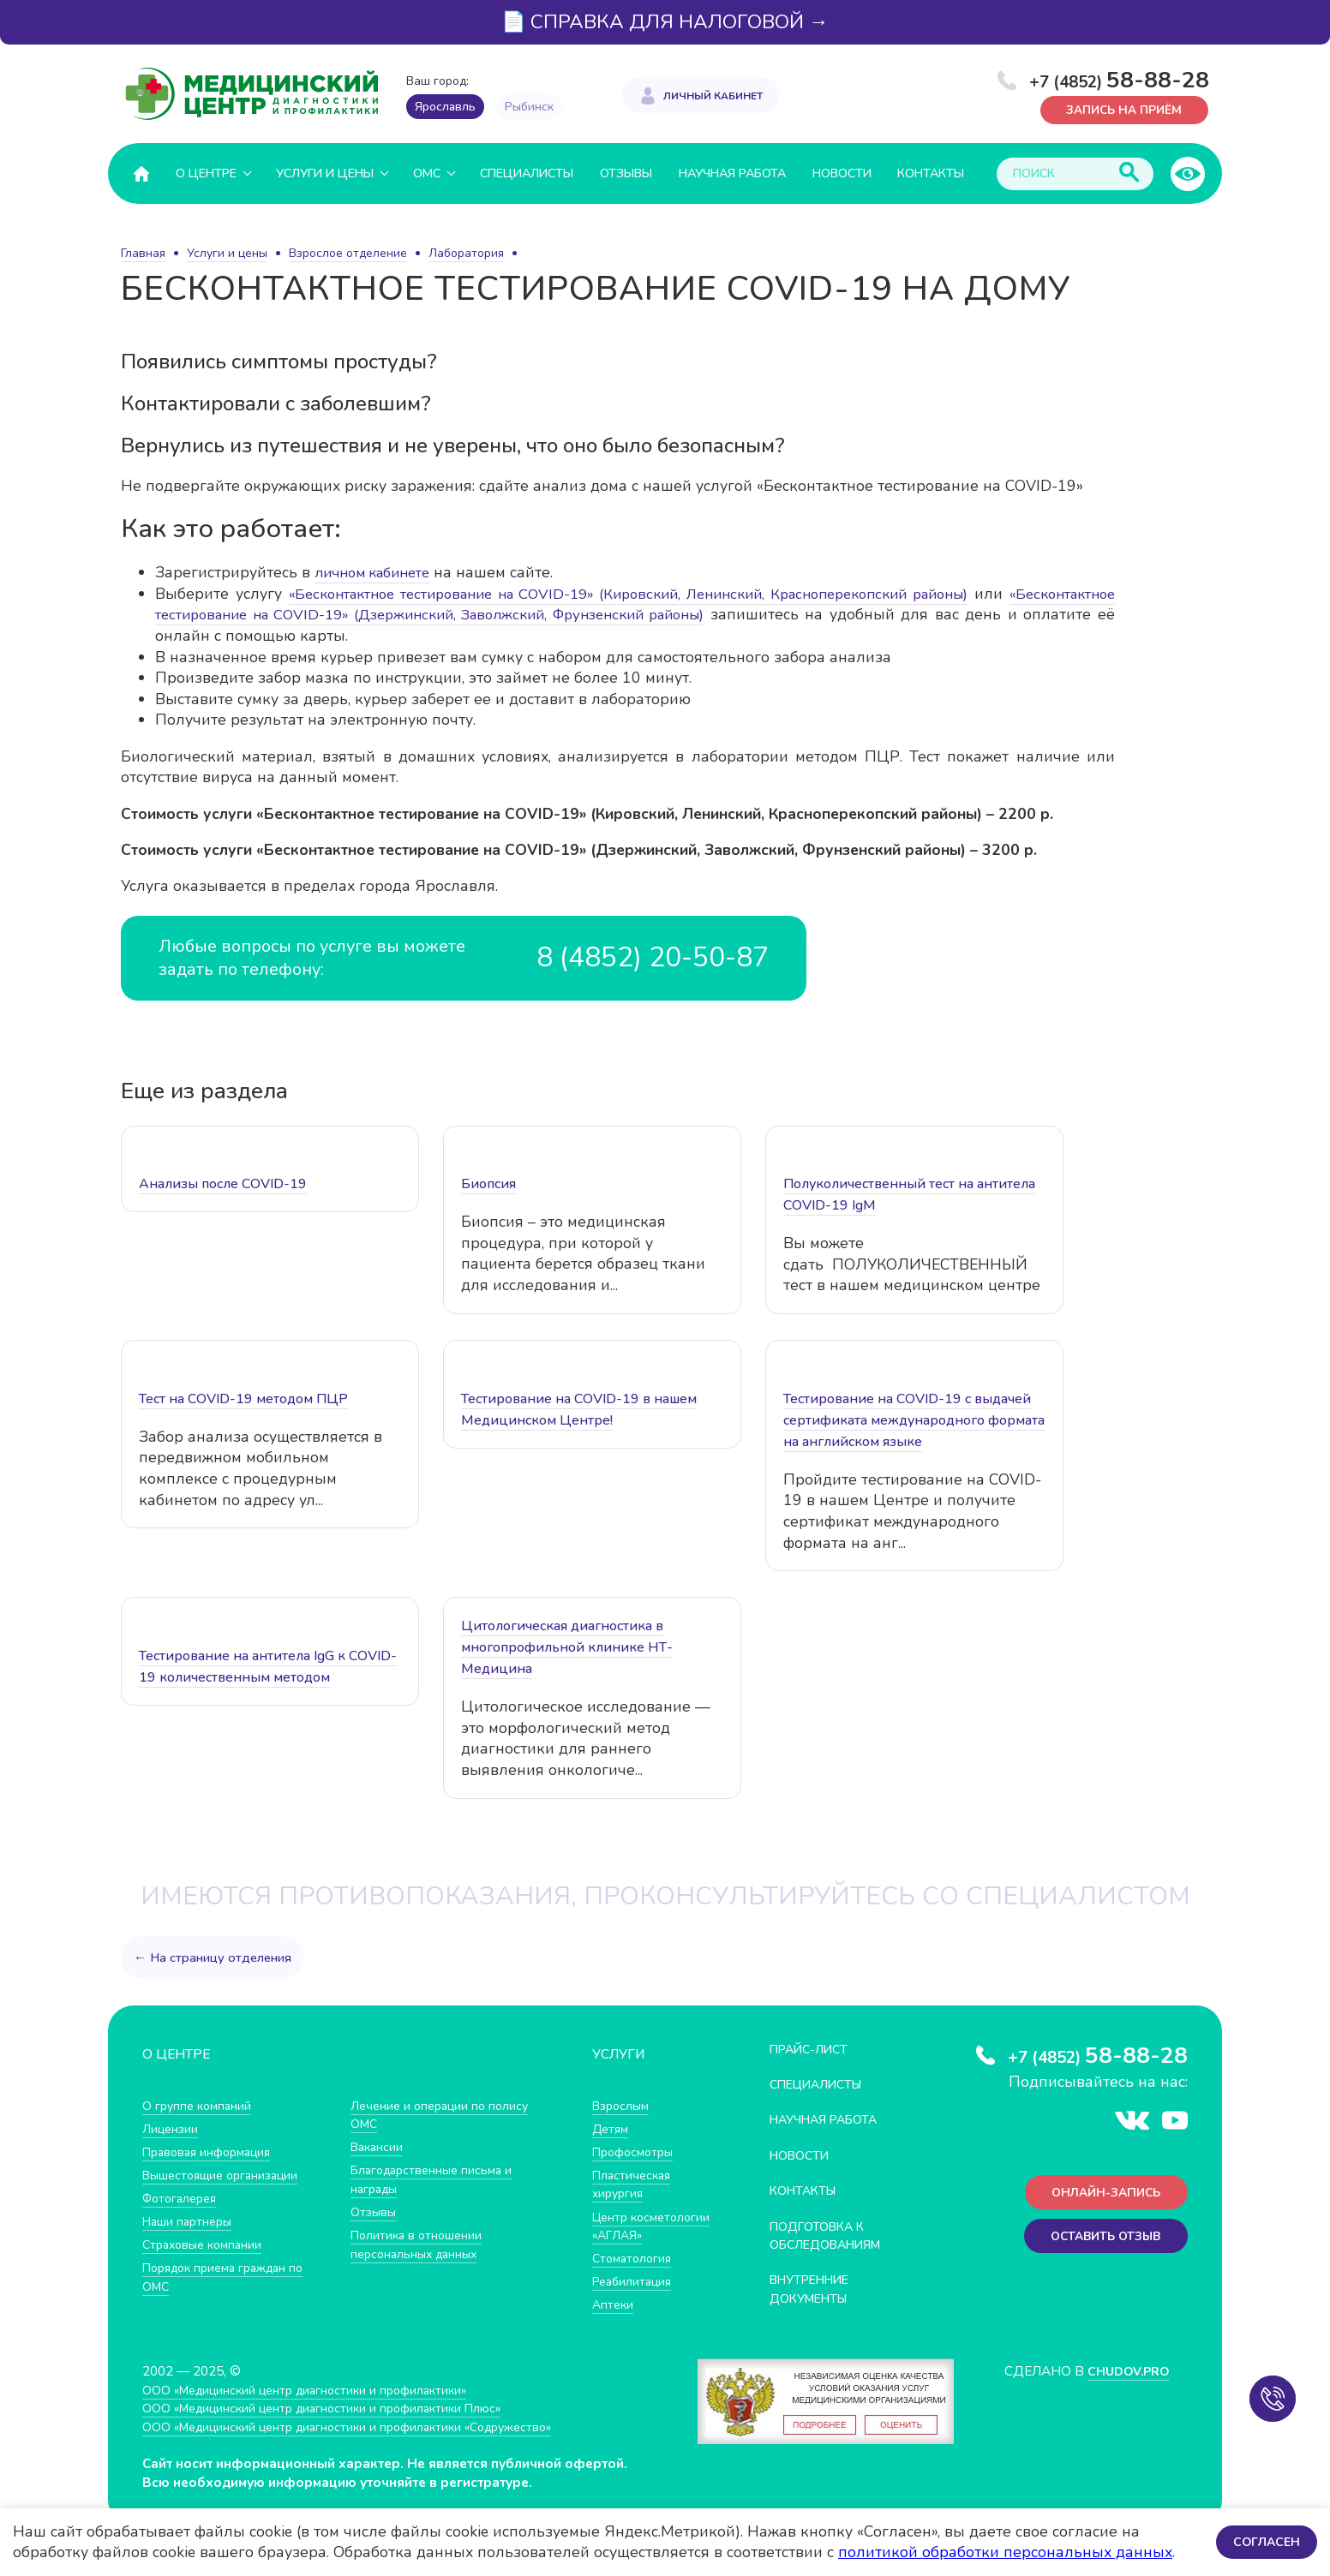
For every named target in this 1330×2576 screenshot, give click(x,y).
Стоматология (634, 2276)
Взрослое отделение (348, 253)
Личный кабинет (713, 94)
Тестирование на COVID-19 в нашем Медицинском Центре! (579, 1409)
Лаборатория (466, 253)
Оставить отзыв (1100, 2239)
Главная (143, 253)
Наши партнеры (190, 2221)
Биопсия (488, 1183)
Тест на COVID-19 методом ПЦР (243, 1398)
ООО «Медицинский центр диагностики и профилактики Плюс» (334, 2421)
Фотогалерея (183, 2198)
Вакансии (378, 2146)
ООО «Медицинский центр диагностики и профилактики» (315, 2402)
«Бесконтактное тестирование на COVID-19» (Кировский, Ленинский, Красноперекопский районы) (686, 593)
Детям (612, 2128)
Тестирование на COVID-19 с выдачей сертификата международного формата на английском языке (914, 1419)
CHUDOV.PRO (1125, 2384)
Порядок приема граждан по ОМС (230, 2276)
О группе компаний (199, 2104)
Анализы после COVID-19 (223, 1183)
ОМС (426, 172)
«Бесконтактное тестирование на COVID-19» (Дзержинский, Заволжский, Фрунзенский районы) (511, 614)
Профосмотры (636, 2152)
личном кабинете (379, 572)
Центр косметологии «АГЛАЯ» (633, 2234)
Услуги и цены (325, 172)
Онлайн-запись (1101, 2193)
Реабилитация (635, 2300)
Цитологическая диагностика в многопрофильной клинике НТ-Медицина (567, 1647)
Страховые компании (206, 2244)
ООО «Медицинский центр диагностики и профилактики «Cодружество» (362, 2438)
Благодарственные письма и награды (436, 2179)
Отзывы (626, 172)
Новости (842, 172)
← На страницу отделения (214, 1957)
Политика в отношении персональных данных (419, 2244)
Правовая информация (212, 2152)
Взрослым (623, 2104)
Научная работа (732, 172)
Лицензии (171, 2128)
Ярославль (445, 107)
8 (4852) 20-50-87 (646, 957)
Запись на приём (1119, 109)
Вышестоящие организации (226, 2175)
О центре (206, 172)
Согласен (1265, 2541)
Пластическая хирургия (634, 2184)
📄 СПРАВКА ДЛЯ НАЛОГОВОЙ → (665, 22)
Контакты (930, 172)
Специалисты (526, 172)
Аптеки (614, 2323)
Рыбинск (529, 107)
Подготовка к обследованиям (832, 2234)
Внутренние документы (815, 2288)
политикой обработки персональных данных (1005, 2552)
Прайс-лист (813, 2048)
